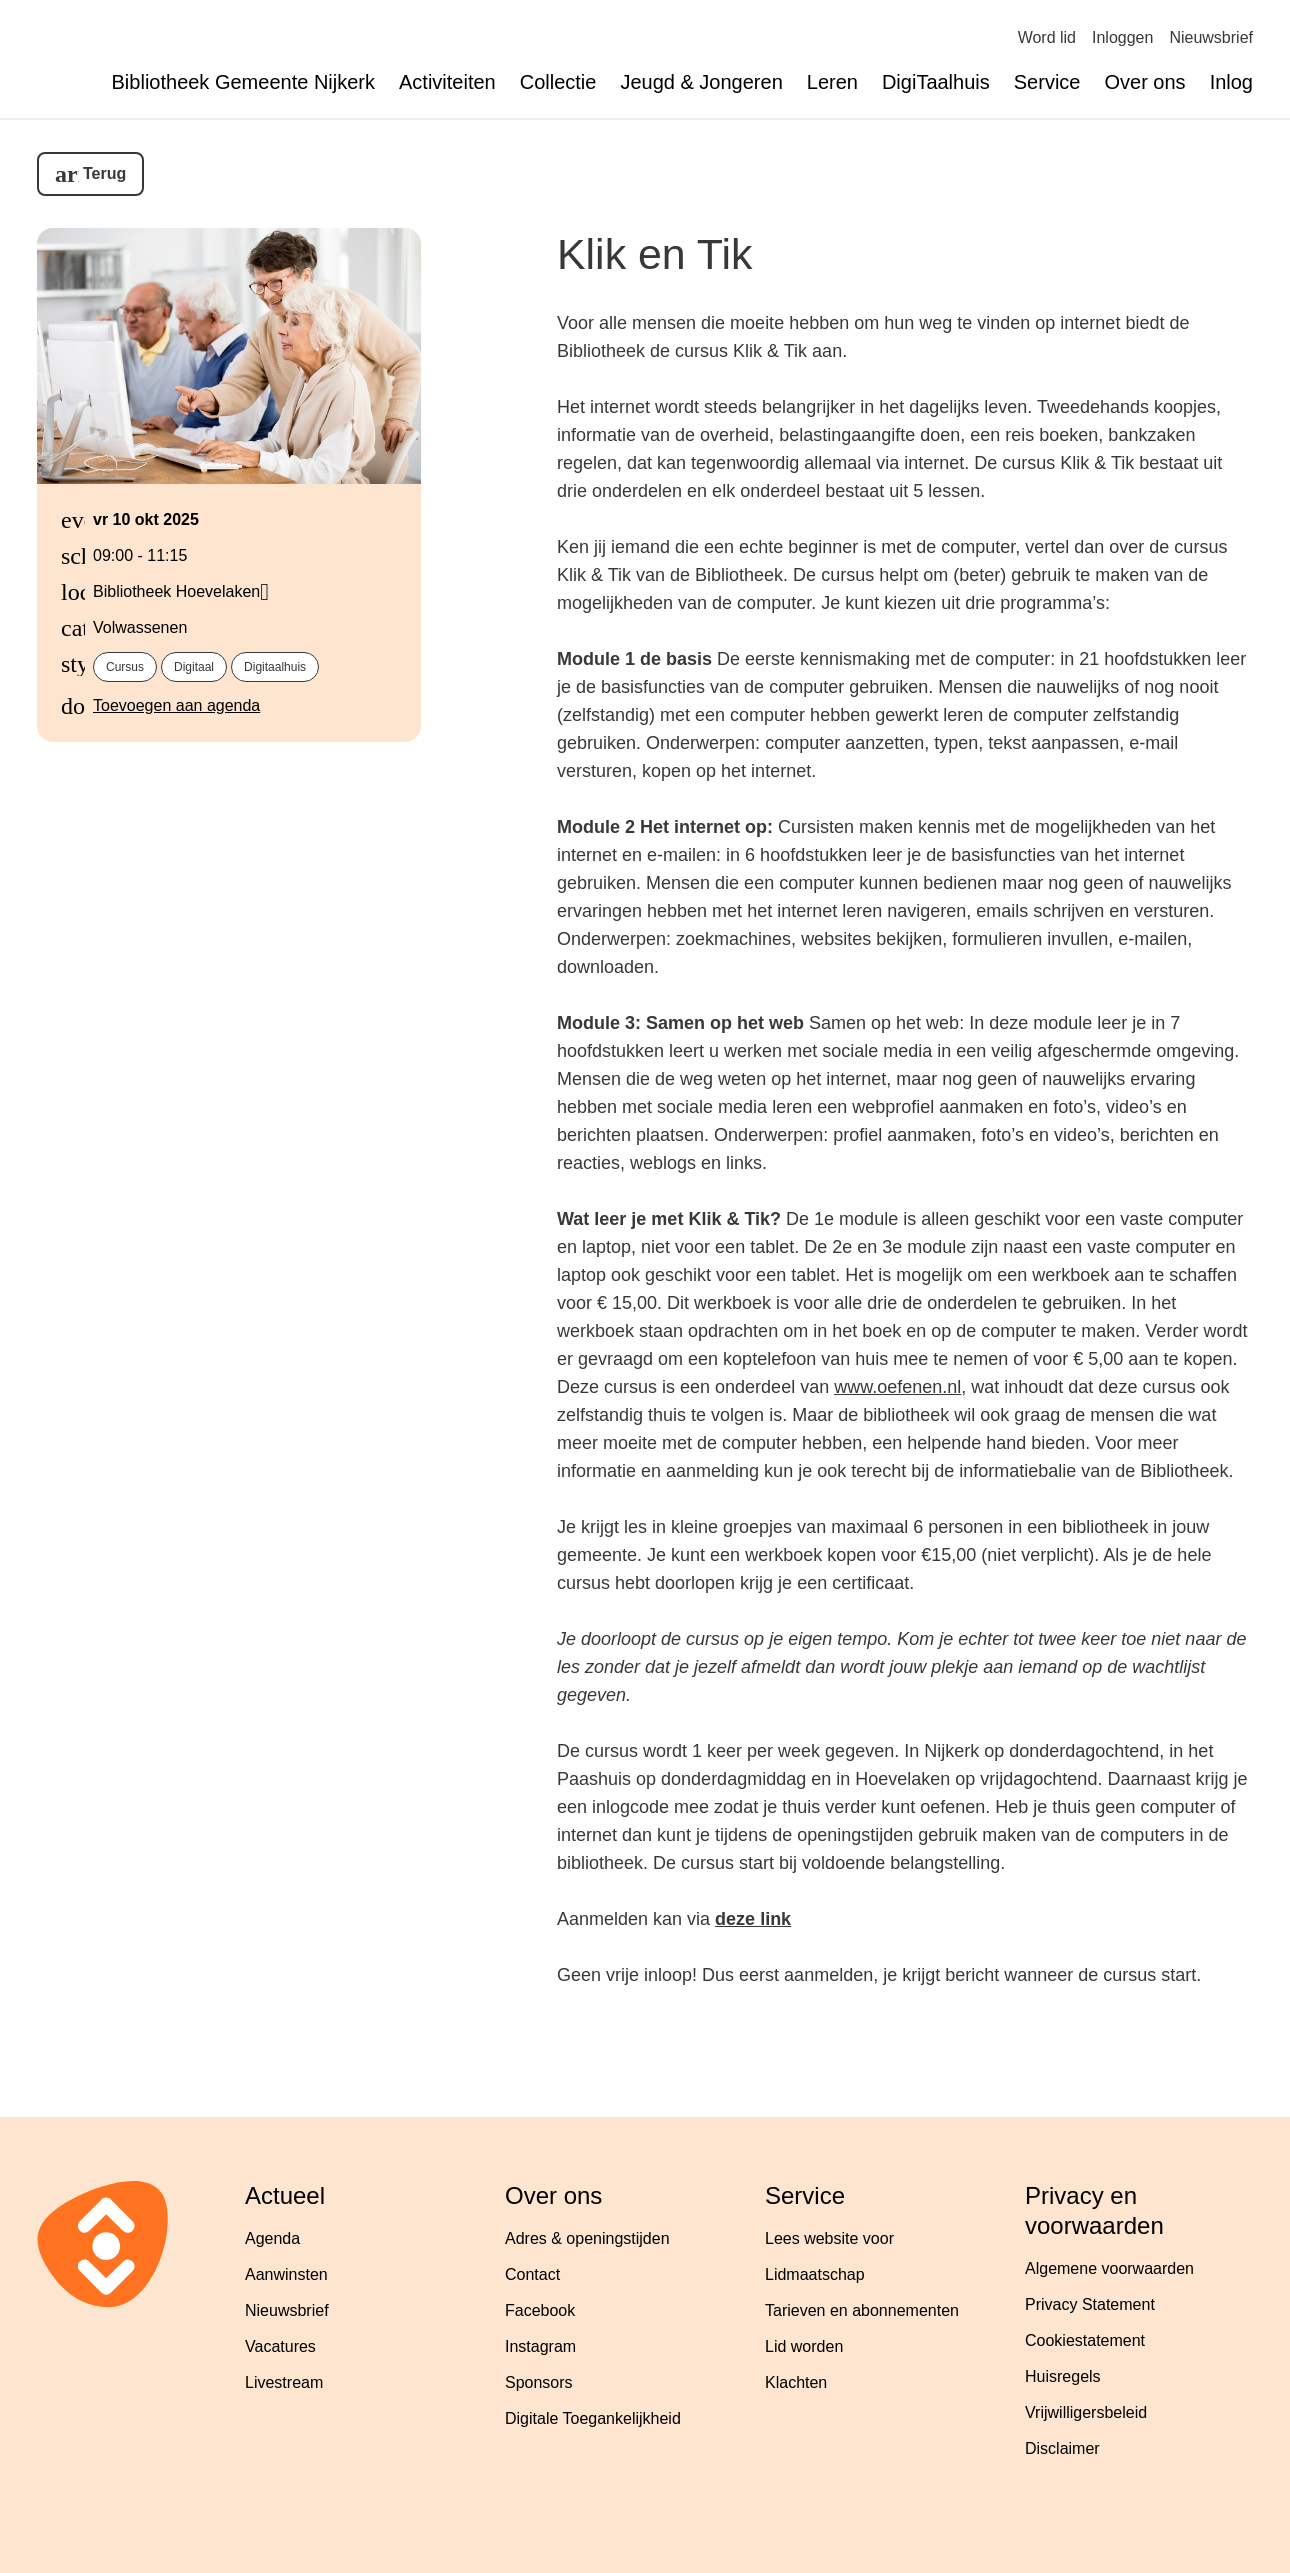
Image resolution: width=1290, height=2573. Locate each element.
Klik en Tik (654, 254)
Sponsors (539, 2382)
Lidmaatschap (815, 2274)
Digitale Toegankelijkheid (593, 2418)
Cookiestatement (1085, 2340)
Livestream (284, 2382)
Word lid (1047, 37)
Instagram (540, 2346)
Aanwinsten (286, 2274)
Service (1047, 82)
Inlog (1231, 82)
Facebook (540, 2310)
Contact (532, 2274)
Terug (104, 173)
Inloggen (1122, 37)
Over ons (1144, 82)
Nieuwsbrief (1211, 37)
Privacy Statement (1090, 2304)
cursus (125, 667)
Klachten (796, 2382)
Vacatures (280, 2346)
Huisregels (1063, 2376)
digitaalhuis (275, 667)
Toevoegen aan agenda (176, 705)
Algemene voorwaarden (1109, 2268)
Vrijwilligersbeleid (1086, 2412)
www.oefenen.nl (897, 1387)
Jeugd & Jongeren (701, 82)
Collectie (558, 82)
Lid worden (804, 2346)
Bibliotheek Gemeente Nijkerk (243, 82)
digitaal (194, 667)
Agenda (272, 2238)
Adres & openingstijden (587, 2238)
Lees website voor (829, 2238)
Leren (832, 82)
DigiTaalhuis (936, 82)
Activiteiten (447, 82)
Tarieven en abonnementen (862, 2310)
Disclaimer (1062, 2448)
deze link (753, 1919)
